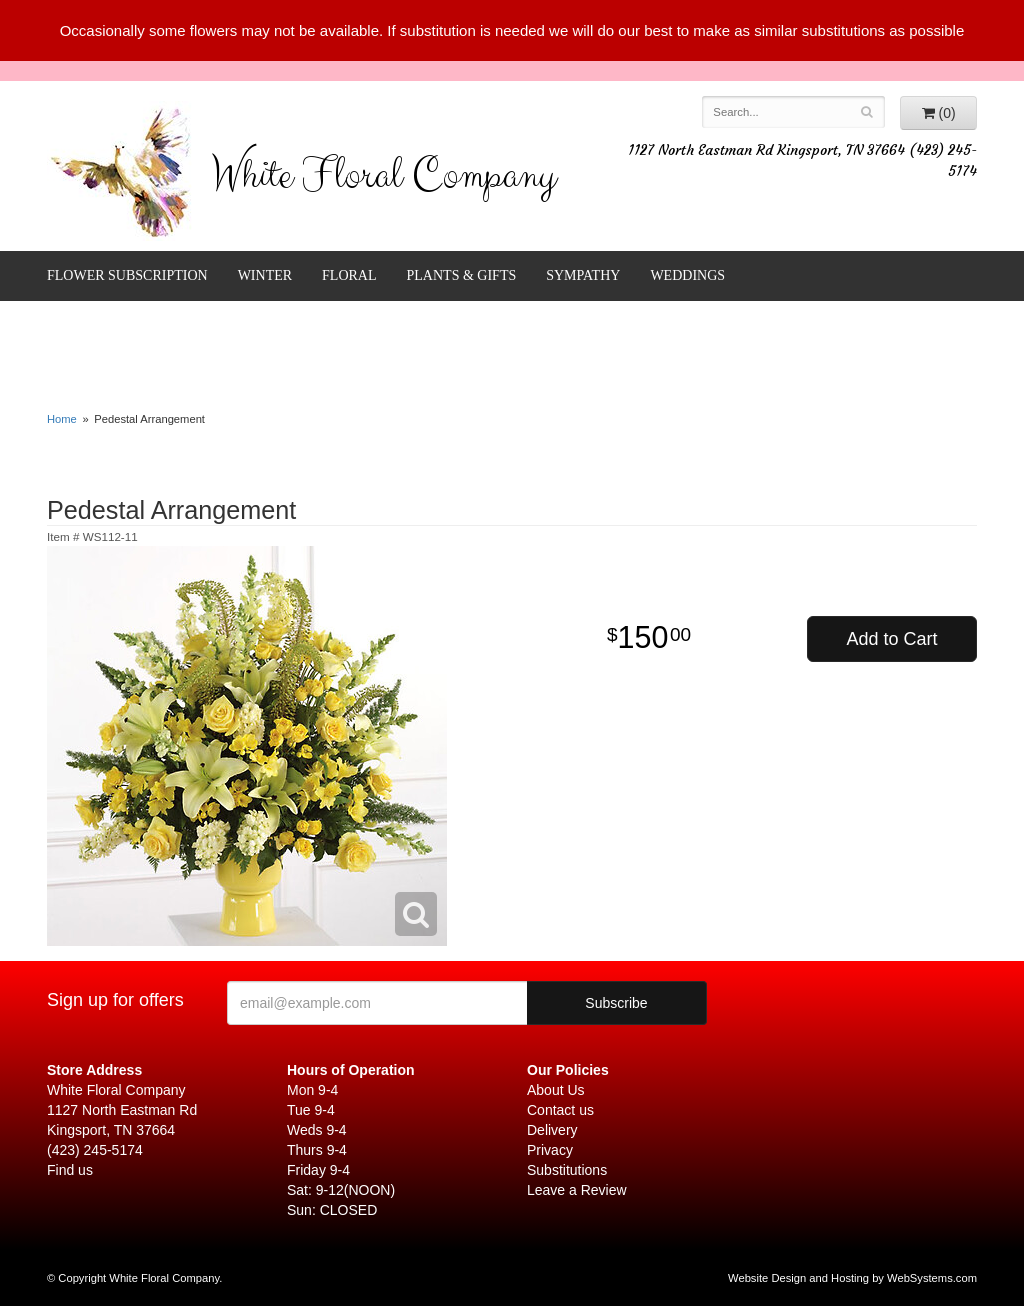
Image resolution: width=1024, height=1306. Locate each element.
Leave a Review (577, 1190)
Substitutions (567, 1170)
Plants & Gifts (462, 275)
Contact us (560, 1110)
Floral (349, 275)
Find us (70, 1170)
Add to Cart (891, 639)
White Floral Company (383, 180)
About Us (556, 1090)
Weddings (687, 275)
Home (62, 419)
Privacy (550, 1150)
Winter (265, 275)
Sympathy (583, 275)
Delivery (552, 1130)
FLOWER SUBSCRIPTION (127, 275)
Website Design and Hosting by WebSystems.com (852, 1278)
